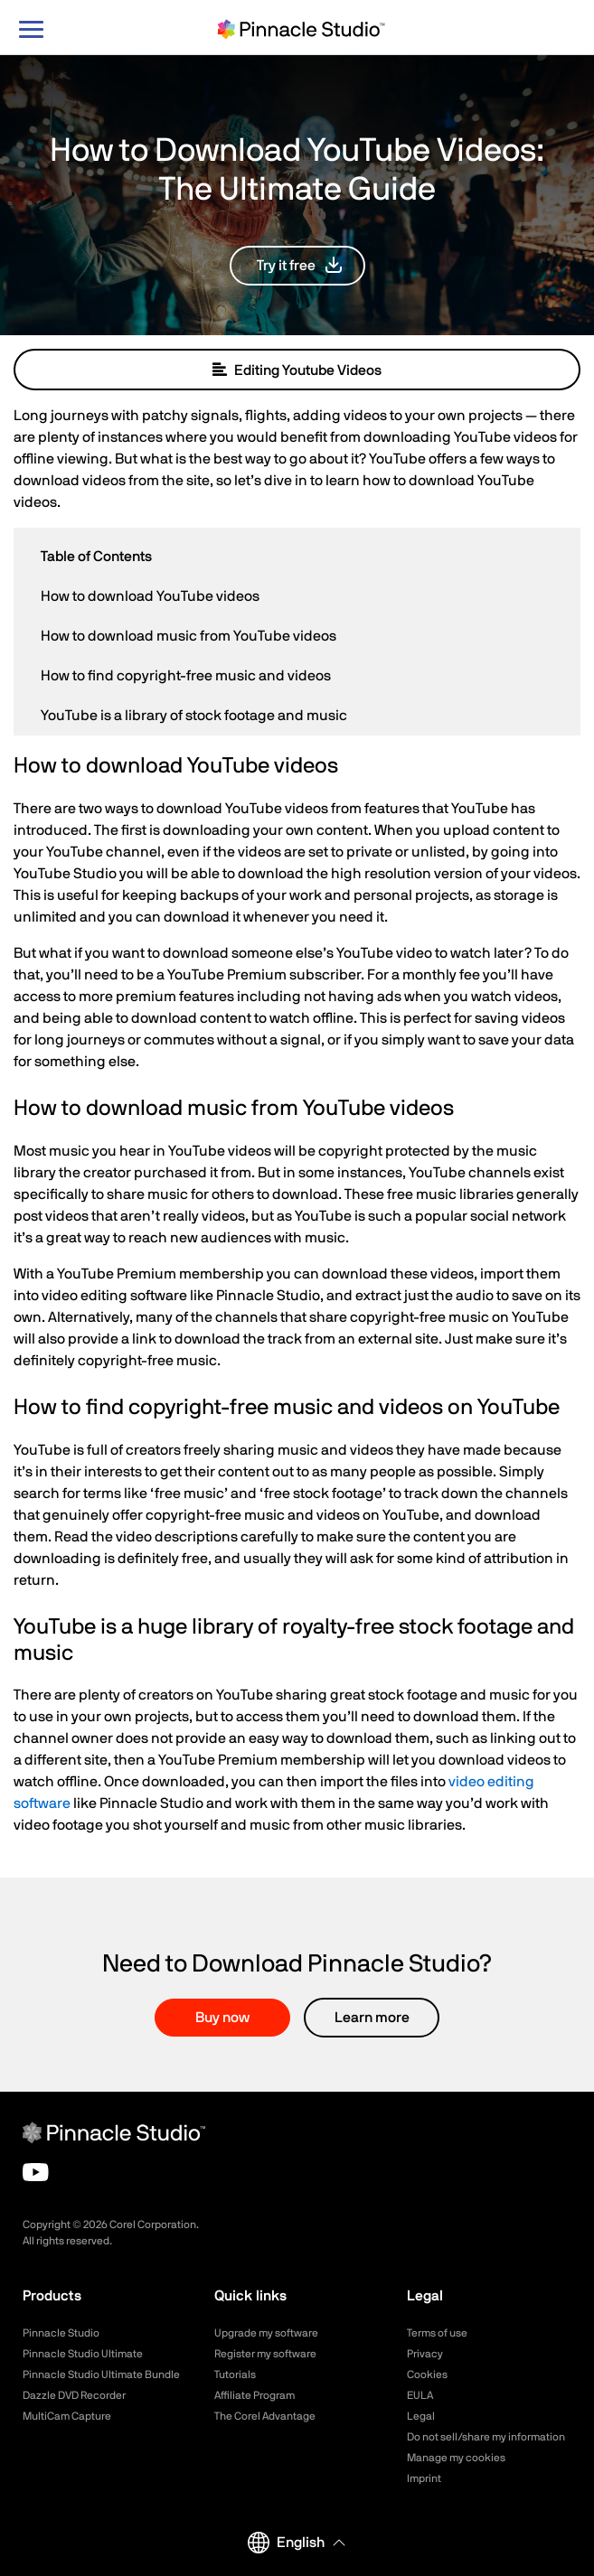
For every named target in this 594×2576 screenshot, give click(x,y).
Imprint (424, 2478)
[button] (297, 266)
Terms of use (437, 2333)
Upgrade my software (266, 2333)
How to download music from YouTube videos (188, 636)
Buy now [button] (222, 2017)
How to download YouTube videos (150, 596)
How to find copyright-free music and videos (186, 676)
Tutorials (235, 2374)
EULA (420, 2395)
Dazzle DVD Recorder (74, 2395)
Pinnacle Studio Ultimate (83, 2353)
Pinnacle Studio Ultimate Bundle (101, 2374)
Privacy (425, 2353)
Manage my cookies (456, 2457)
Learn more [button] (372, 2017)
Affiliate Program (254, 2395)
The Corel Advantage (265, 2416)
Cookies (427, 2374)
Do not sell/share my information (486, 2436)
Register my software (265, 2353)
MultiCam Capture (67, 2416)
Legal (421, 2416)
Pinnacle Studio (61, 2333)
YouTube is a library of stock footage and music (194, 715)
